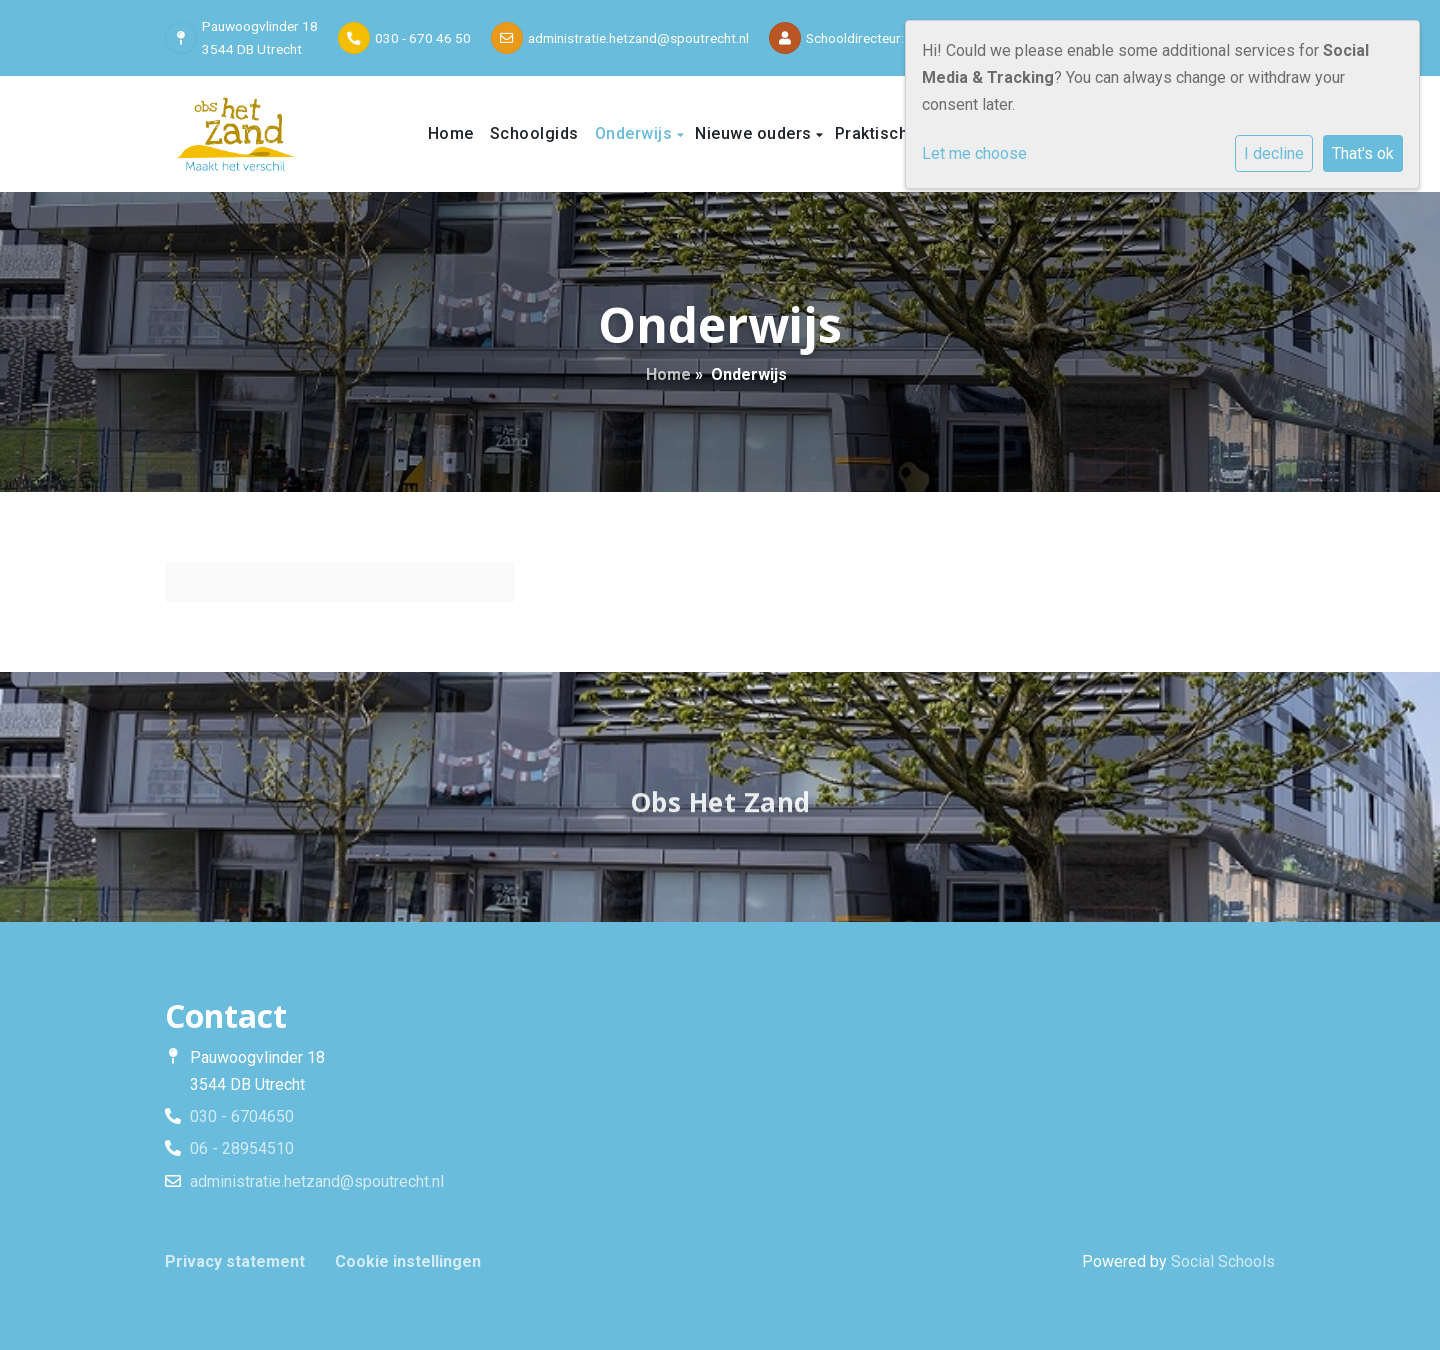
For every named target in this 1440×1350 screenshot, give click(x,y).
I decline (1274, 153)
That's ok (1363, 153)
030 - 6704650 (242, 1116)
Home (451, 133)
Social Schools (1223, 1261)
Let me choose (974, 153)
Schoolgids (534, 133)
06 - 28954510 (242, 1148)
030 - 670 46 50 (423, 38)
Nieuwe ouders (755, 133)
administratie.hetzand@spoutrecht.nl (638, 38)
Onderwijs (636, 133)
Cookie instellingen (408, 1261)
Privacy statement (235, 1261)
